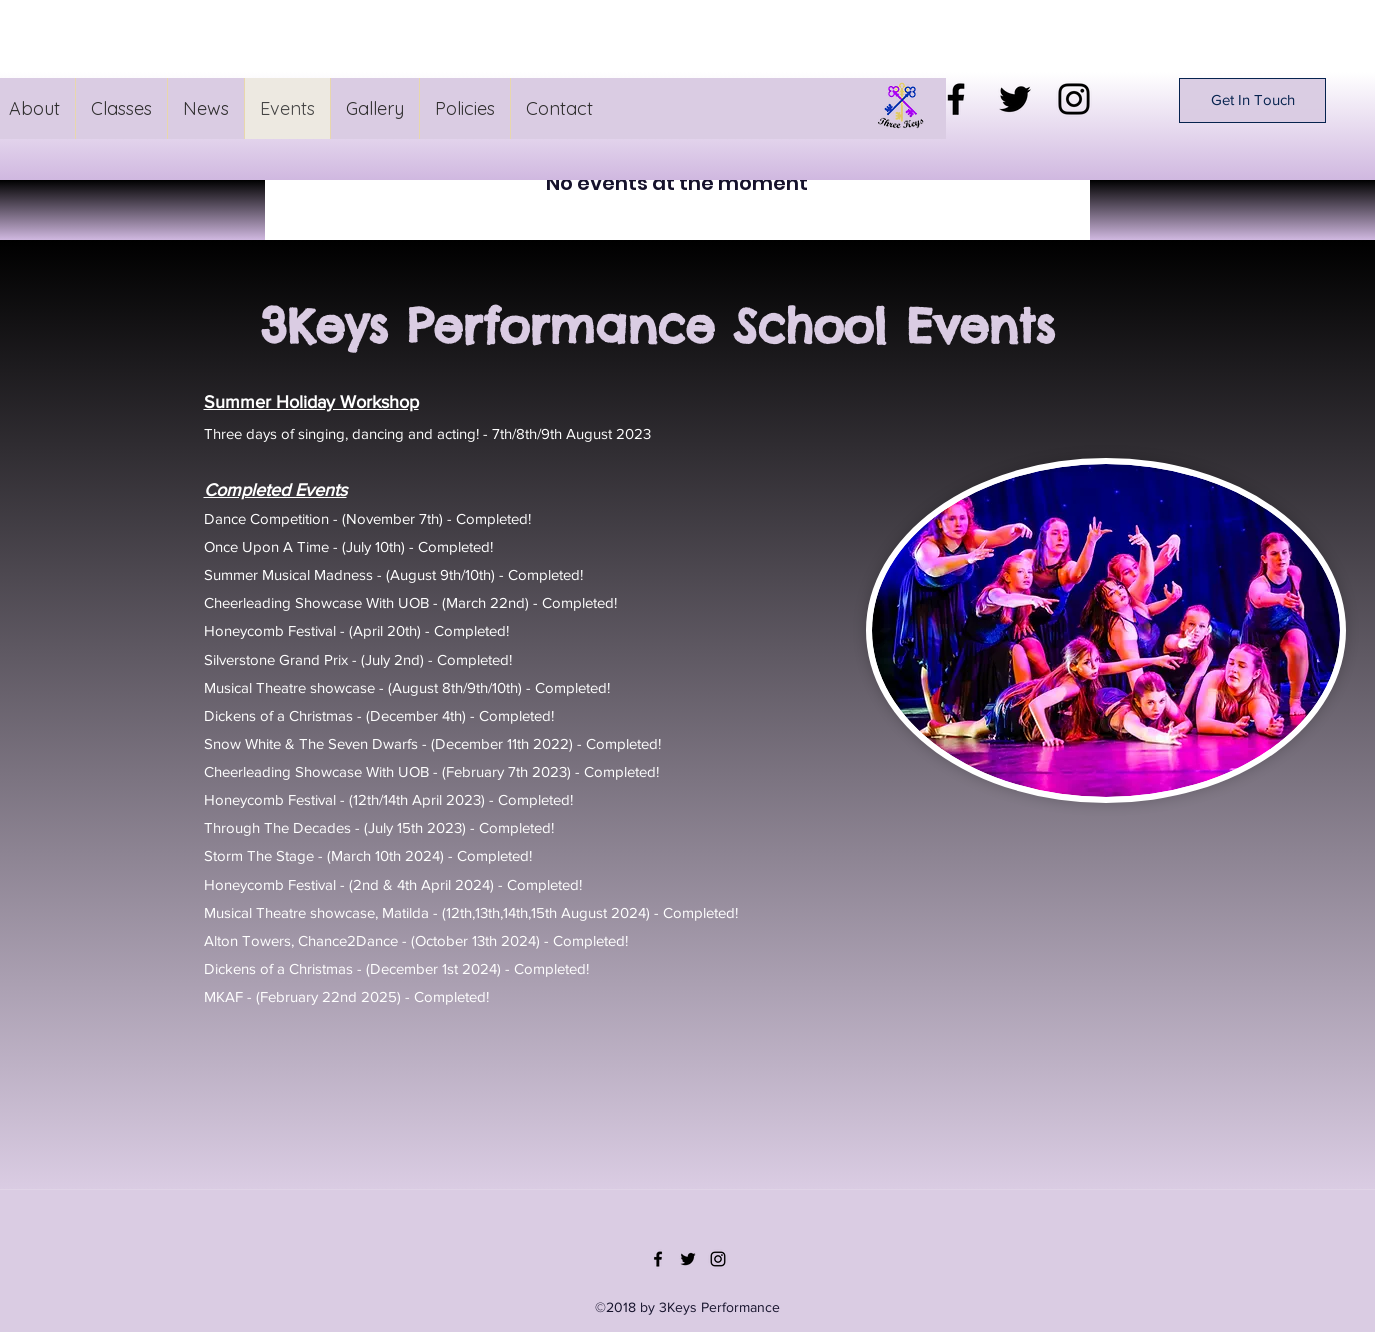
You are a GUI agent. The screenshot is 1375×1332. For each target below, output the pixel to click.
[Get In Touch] (1252, 100)
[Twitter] (1015, 99)
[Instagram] (1074, 99)
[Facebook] (956, 99)
